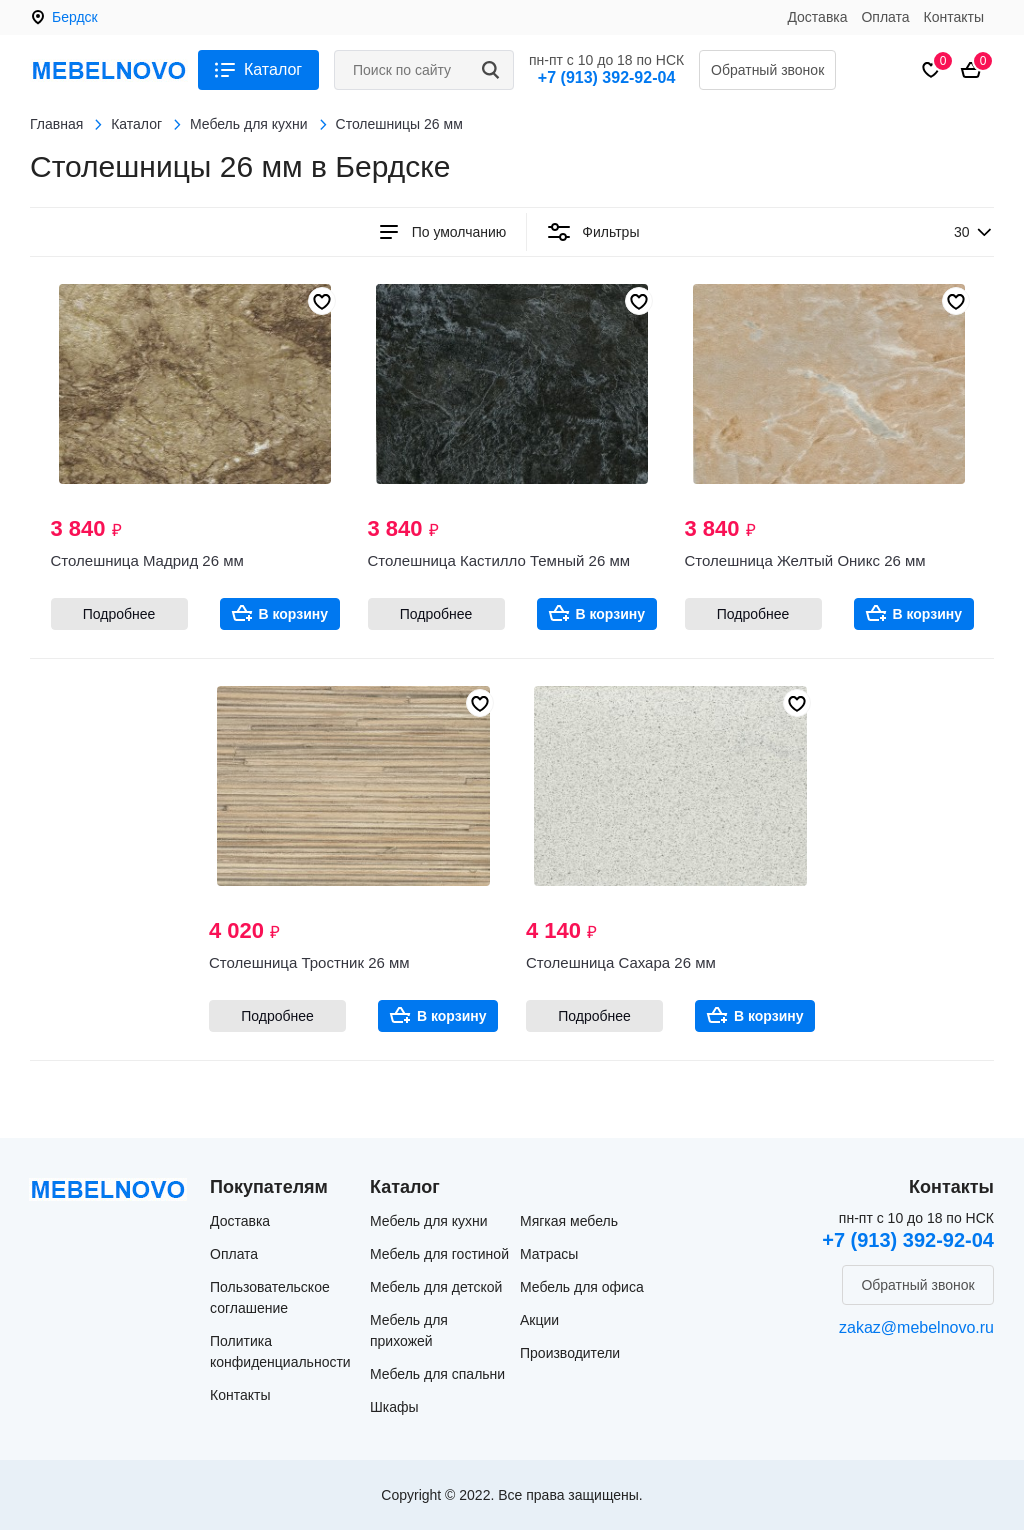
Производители (570, 1353)
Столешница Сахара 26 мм (621, 962)
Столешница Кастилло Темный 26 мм (499, 560)
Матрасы (549, 1254)
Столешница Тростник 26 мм (309, 962)
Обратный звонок (767, 70)
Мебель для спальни (437, 1374)
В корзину (294, 614)
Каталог (273, 69)
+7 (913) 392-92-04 (606, 77)
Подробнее (119, 614)
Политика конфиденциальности (280, 1351)
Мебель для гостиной (439, 1254)
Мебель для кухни (429, 1221)
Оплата (885, 17)
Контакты (954, 17)
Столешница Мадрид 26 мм (147, 560)
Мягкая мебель (569, 1221)
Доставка (817, 17)
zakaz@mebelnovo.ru (916, 1327)
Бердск (75, 17)
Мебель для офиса (582, 1287)
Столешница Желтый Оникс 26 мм (805, 560)
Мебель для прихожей (409, 1330)
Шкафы (394, 1407)
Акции (539, 1320)
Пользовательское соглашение (270, 1297)
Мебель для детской (436, 1287)
